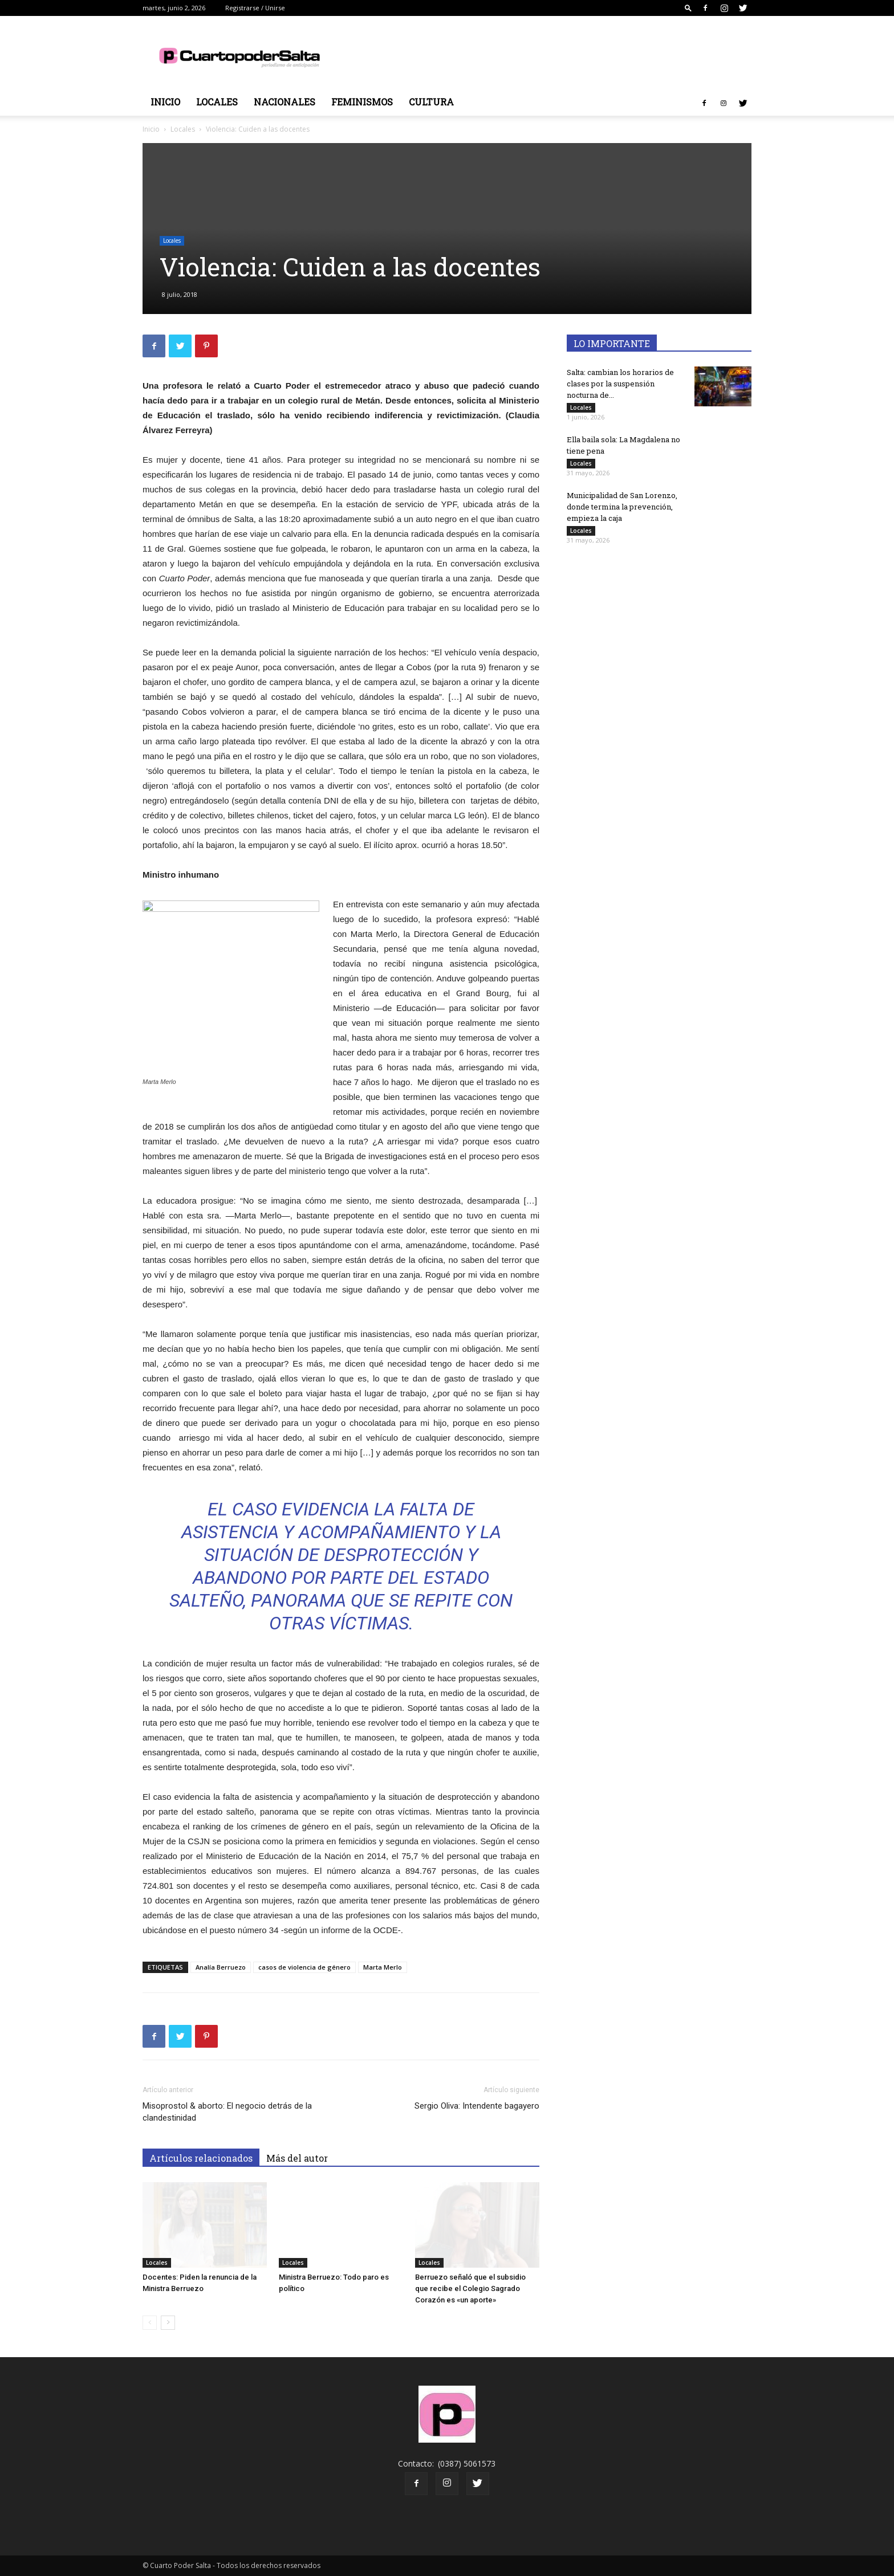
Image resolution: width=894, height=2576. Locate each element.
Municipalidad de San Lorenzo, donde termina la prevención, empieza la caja (622, 506)
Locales (217, 102)
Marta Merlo (382, 1967)
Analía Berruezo (221, 1967)
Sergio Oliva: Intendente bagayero (477, 2106)
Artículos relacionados (201, 2158)
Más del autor (297, 2158)
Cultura (431, 102)
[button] (688, 7)
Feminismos (362, 102)
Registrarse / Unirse (255, 7)
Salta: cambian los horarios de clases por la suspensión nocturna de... (620, 383)
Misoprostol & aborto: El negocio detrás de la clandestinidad (227, 2112)
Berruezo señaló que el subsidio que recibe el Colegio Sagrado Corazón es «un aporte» (470, 2288)
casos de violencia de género (304, 1967)
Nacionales (284, 102)
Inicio (165, 102)
